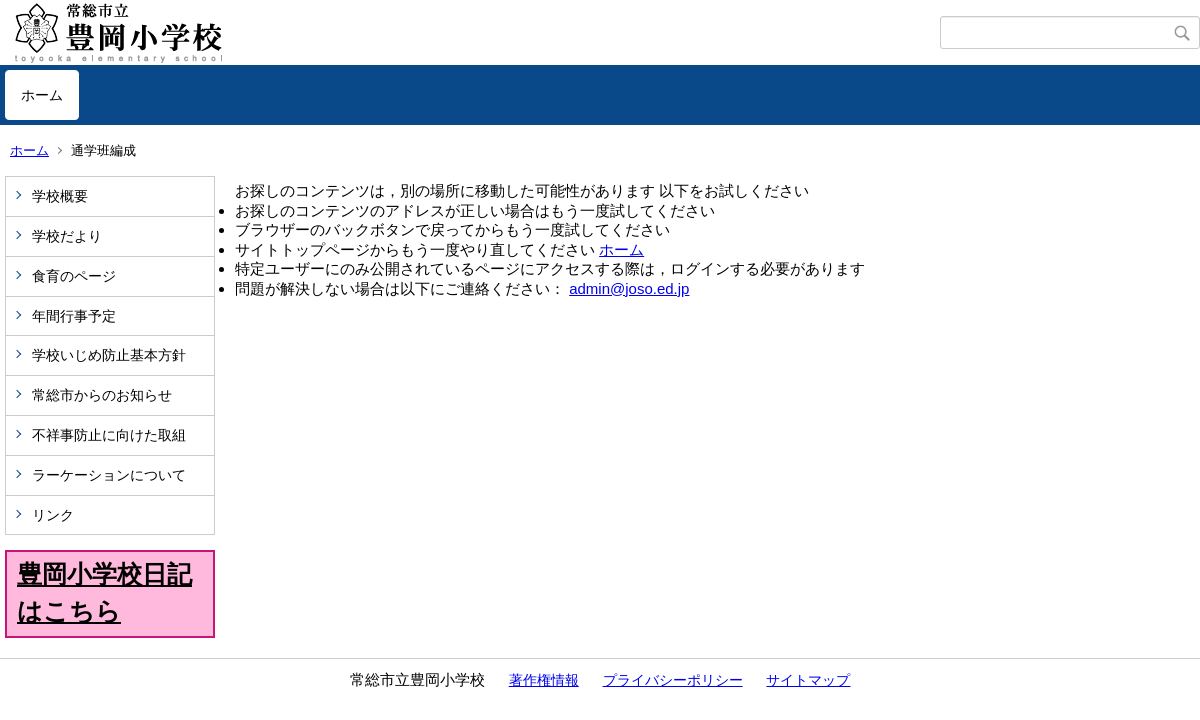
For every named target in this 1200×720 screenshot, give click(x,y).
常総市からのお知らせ (102, 395)
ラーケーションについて (109, 475)
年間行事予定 (74, 316)
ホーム (42, 95)
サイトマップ (808, 680)
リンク (53, 515)
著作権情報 (544, 680)
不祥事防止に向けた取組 (109, 435)
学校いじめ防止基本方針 (109, 355)
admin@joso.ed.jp (629, 288)
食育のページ (74, 276)
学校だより (67, 236)
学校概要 (60, 196)
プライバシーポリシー (673, 680)
